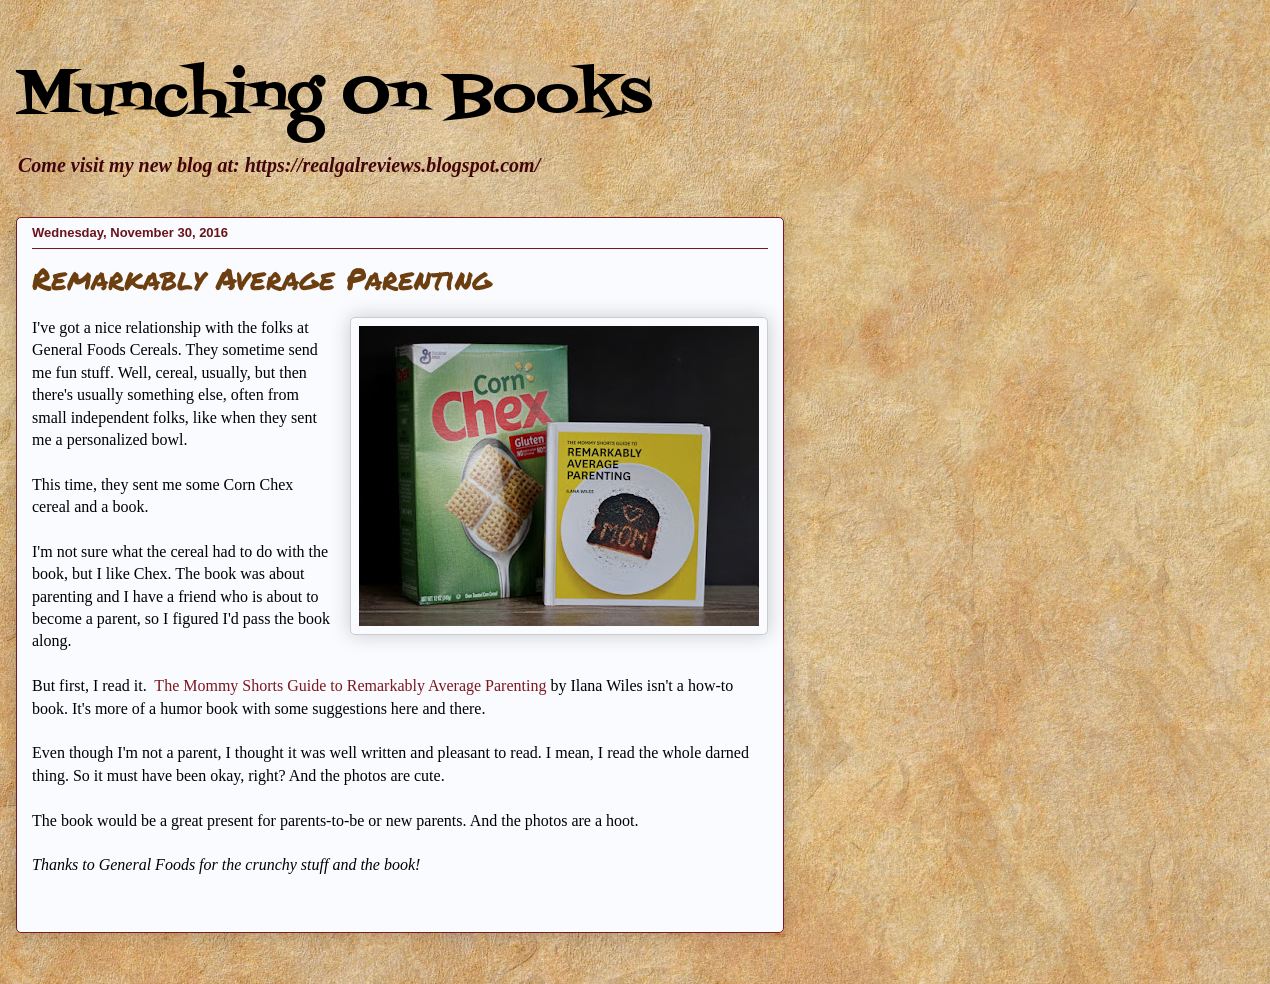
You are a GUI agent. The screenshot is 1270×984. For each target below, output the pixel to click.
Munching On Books (334, 97)
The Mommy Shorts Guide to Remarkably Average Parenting (352, 685)
